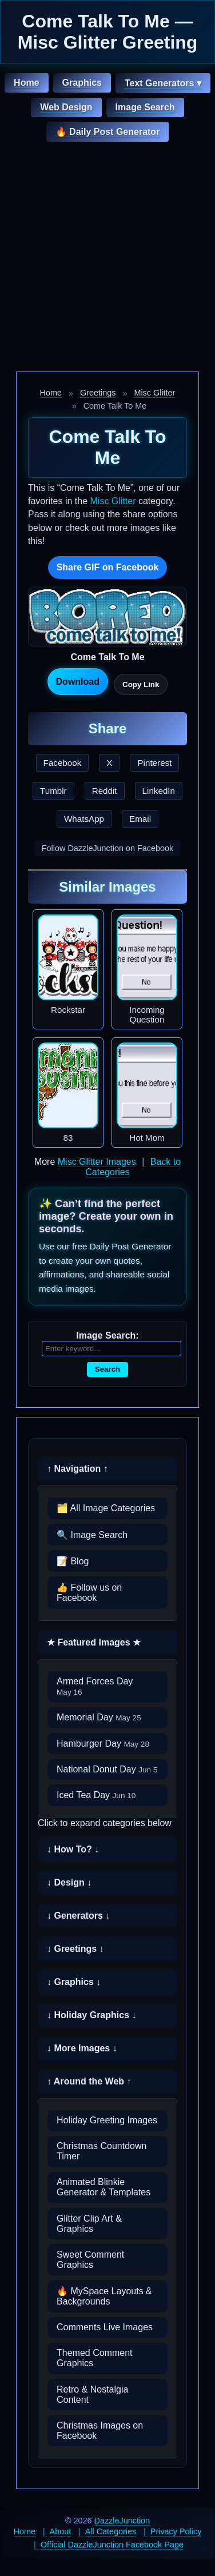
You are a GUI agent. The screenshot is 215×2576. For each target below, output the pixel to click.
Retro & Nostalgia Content (92, 2395)
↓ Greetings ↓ (75, 1949)
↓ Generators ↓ (78, 1915)
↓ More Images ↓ (82, 2048)
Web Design (66, 107)
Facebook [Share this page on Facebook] (62, 763)
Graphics (82, 82)
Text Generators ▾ (163, 83)
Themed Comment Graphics (95, 2358)
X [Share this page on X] (109, 763)
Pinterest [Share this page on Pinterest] (154, 763)
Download (77, 681)
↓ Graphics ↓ (74, 1982)
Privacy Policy (176, 2531)
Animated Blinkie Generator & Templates (103, 2187)
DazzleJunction (122, 2520)
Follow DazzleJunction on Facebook (107, 848)
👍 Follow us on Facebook (89, 1593)
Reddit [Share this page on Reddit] (104, 791)
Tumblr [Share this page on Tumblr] (53, 791)
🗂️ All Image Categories (106, 1508)
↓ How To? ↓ (73, 1849)
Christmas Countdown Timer (101, 2151)
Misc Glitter (154, 392)
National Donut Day (107, 1769)
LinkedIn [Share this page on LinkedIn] (158, 791)
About (60, 2531)
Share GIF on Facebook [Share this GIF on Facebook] (108, 567)
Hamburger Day (103, 1743)
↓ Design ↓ (69, 1882)
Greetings (98, 392)
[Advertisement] (107, 258)
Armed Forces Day (95, 1686)
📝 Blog (73, 1561)
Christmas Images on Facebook (100, 2431)
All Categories (111, 2531)
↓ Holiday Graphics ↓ (91, 2015)
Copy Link (140, 684)
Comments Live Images (105, 2327)
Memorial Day (99, 1717)
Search (107, 1369)
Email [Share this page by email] (140, 819)
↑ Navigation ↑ (77, 1468)
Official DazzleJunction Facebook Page (112, 2544)
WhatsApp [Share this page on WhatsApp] (84, 819)
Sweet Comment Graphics (90, 2260)
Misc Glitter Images (97, 1162)
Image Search (145, 107)
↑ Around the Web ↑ (89, 2081)
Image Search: (107, 1335)
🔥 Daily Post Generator (107, 132)
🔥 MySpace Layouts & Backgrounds (104, 2296)
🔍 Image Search (92, 1535)
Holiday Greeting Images (107, 2120)
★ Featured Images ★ (94, 1642)
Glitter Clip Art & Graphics (89, 2224)
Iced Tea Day (96, 1795)
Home (26, 82)
